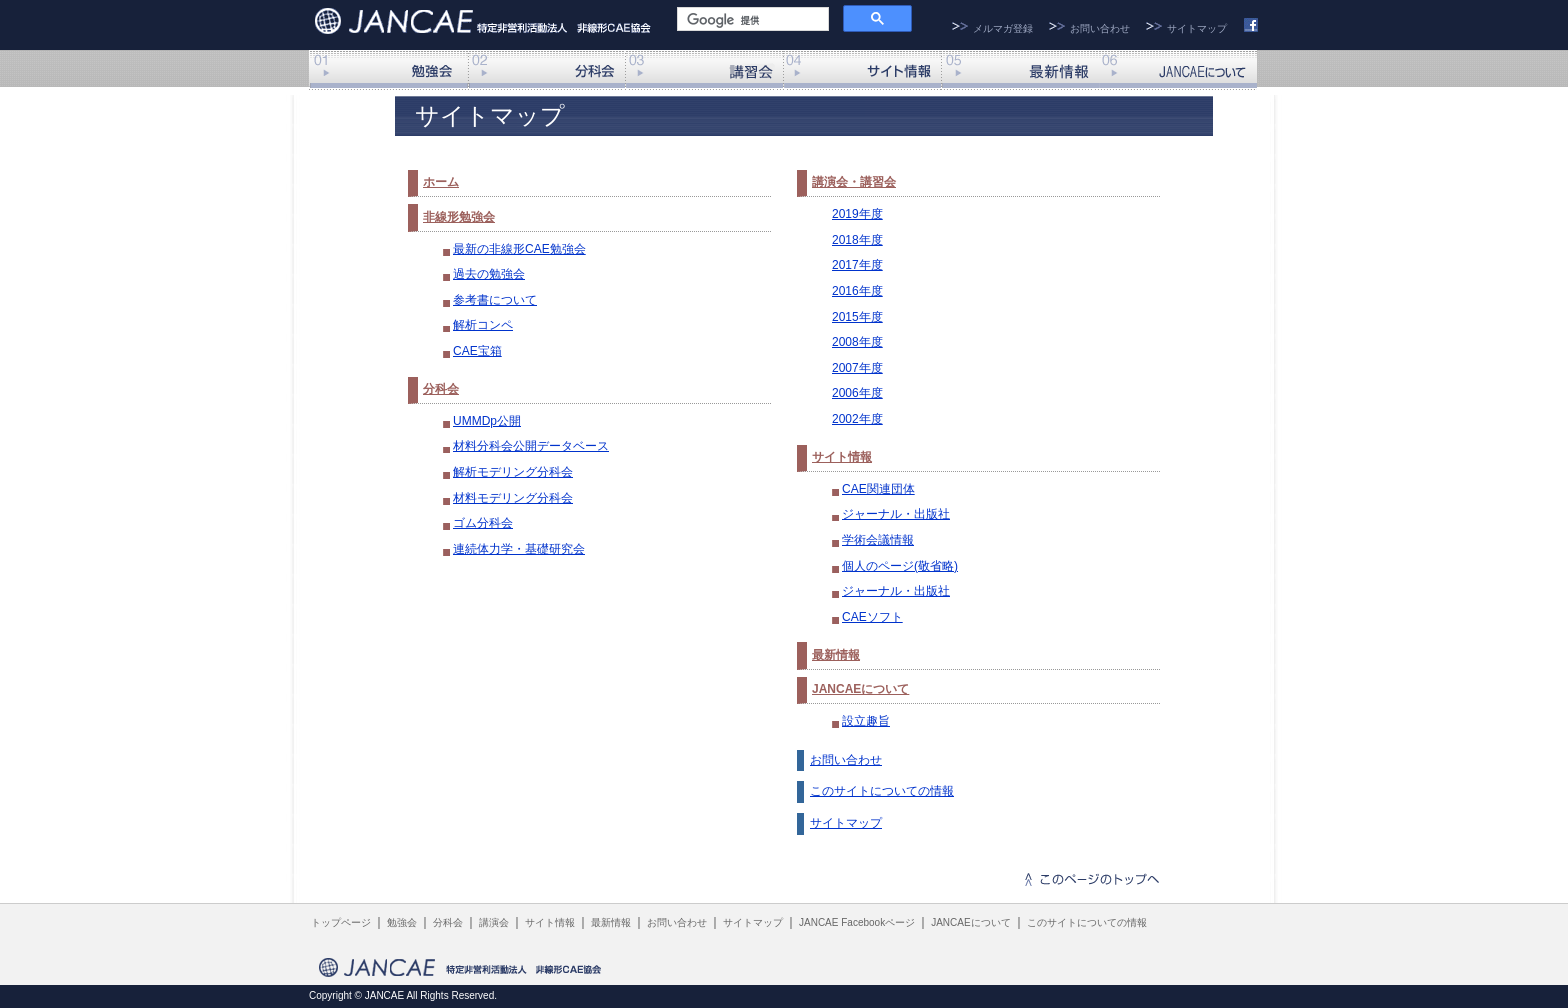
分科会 (546, 70)
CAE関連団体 (878, 489)
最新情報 (1020, 70)
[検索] (751, 20)
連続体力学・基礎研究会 (519, 549)
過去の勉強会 (489, 274)
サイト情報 (862, 70)
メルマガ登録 (1003, 28)
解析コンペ (483, 325)
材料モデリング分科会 (513, 498)
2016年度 (857, 291)
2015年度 (857, 317)
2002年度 (857, 419)
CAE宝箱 (477, 351)
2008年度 (857, 342)
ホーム (441, 182)
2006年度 (857, 393)
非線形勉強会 (388, 70)
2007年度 (857, 368)
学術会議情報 (878, 540)
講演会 (704, 70)
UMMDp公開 (487, 421)
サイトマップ (1197, 28)
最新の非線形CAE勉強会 (519, 249)
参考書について (495, 300)
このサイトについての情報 (882, 791)
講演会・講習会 (854, 182)
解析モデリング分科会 (513, 472)
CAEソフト (872, 617)
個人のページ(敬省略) (900, 566)
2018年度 (857, 240)
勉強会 (402, 922)
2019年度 (857, 214)
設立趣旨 (866, 721)
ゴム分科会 (483, 523)
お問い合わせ (1100, 28)
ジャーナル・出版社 (896, 514)
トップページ (341, 922)
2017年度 (857, 265)
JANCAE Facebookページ (857, 922)
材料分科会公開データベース (531, 446)
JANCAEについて (1178, 70)
